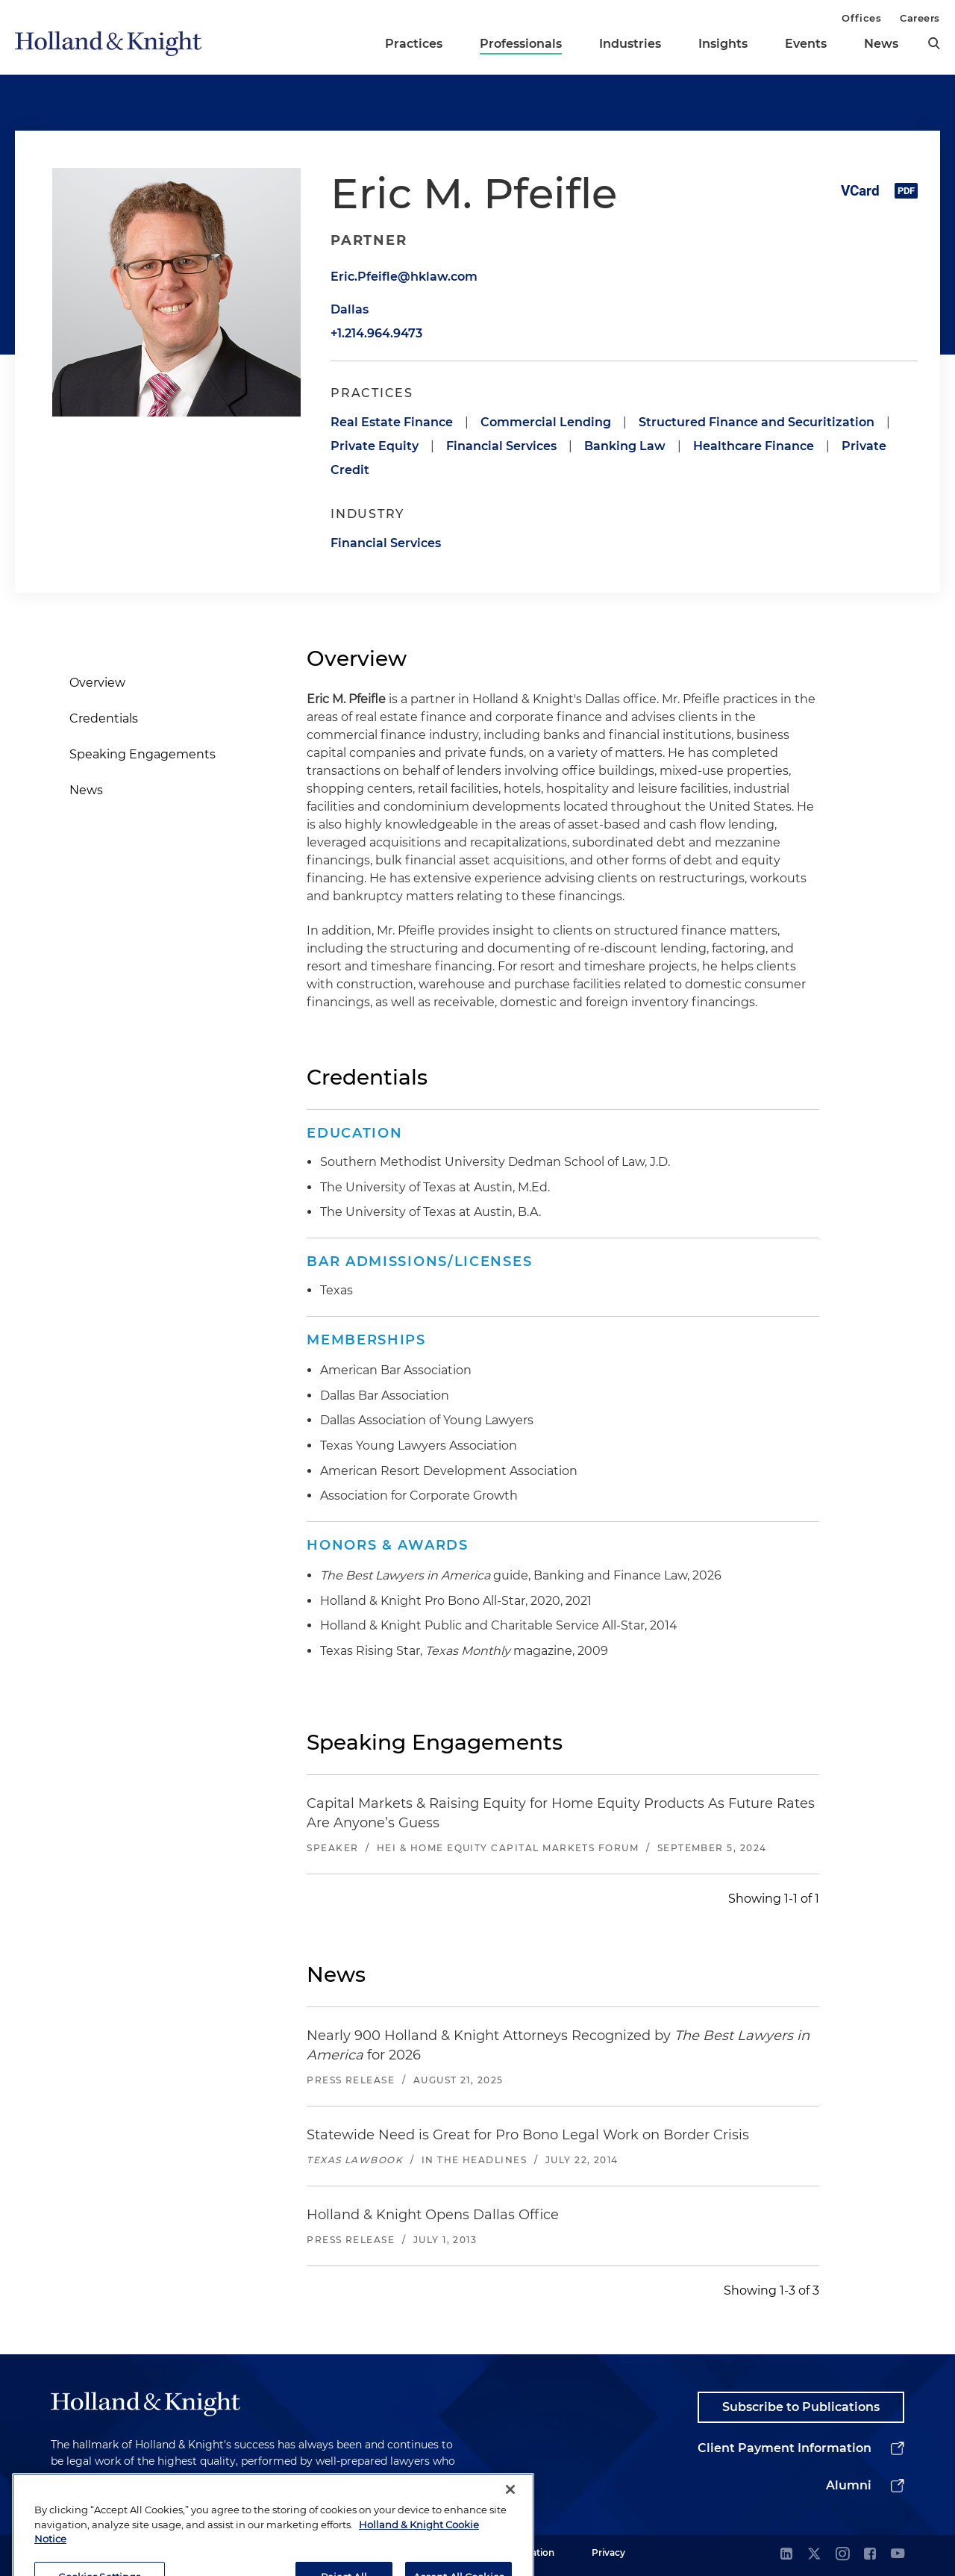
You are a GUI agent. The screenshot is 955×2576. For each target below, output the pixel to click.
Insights (723, 44)
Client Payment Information (784, 2448)
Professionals (521, 44)
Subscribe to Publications (801, 2407)
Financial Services (501, 446)
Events (806, 44)
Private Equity (375, 446)
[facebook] (870, 2554)
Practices (413, 44)
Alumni (848, 2485)
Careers (920, 18)
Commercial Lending (545, 422)
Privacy (608, 2552)
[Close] (510, 2524)
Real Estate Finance (392, 422)
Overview (97, 683)
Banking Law (625, 446)
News (881, 44)
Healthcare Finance (753, 446)
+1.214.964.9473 (376, 333)
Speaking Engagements (142, 754)
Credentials (103, 718)
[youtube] (897, 2554)
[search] (934, 43)
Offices (861, 18)
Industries (630, 44)
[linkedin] (786, 2554)
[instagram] (842, 2554)
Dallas (350, 309)
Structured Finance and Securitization (756, 422)
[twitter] (814, 2554)
